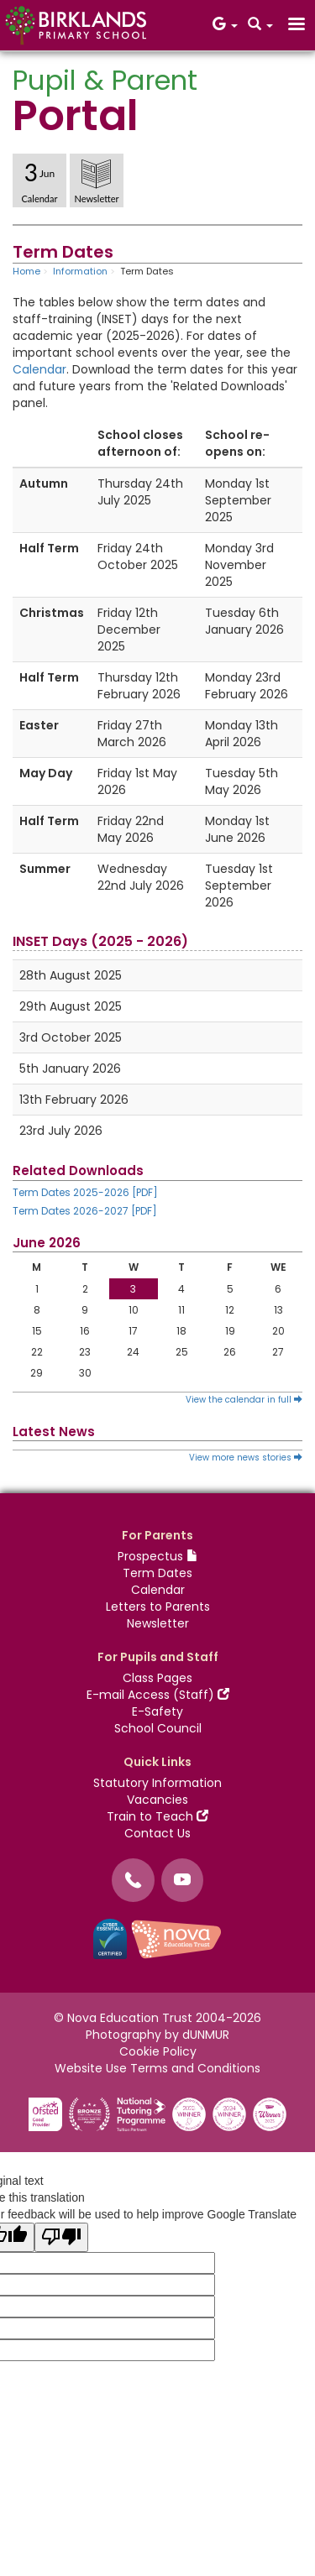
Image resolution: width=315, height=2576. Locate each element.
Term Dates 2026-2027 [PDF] (85, 1211)
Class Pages (157, 1677)
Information (80, 271)
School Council (158, 1728)
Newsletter (158, 1623)
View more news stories (245, 1457)
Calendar (39, 369)
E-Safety (157, 1711)
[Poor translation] (61, 2237)
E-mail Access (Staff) (158, 1694)
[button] (225, 25)
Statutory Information (157, 1782)
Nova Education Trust (129, 2017)
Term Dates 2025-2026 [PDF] (85, 1192)
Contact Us (157, 1833)
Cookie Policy (158, 2051)
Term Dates (157, 1573)
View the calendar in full (244, 1399)
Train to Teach (157, 1816)
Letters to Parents (158, 1606)
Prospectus (158, 1556)
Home (26, 271)
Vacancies (157, 1799)
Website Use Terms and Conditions (157, 2068)
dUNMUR (205, 2034)
